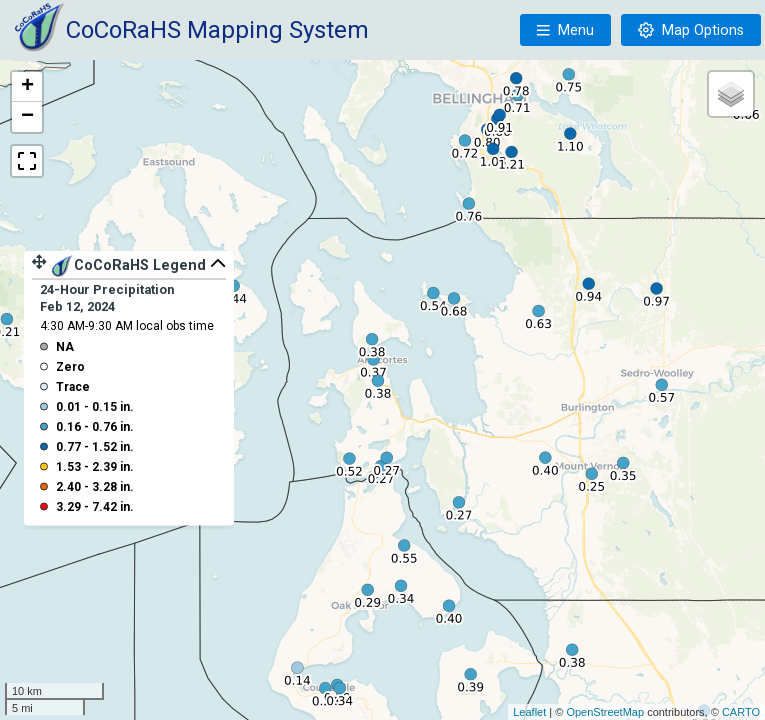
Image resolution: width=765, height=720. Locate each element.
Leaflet (529, 712)
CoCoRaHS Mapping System (217, 30)
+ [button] (27, 87)
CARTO (741, 712)
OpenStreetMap (605, 712)
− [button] (27, 117)
